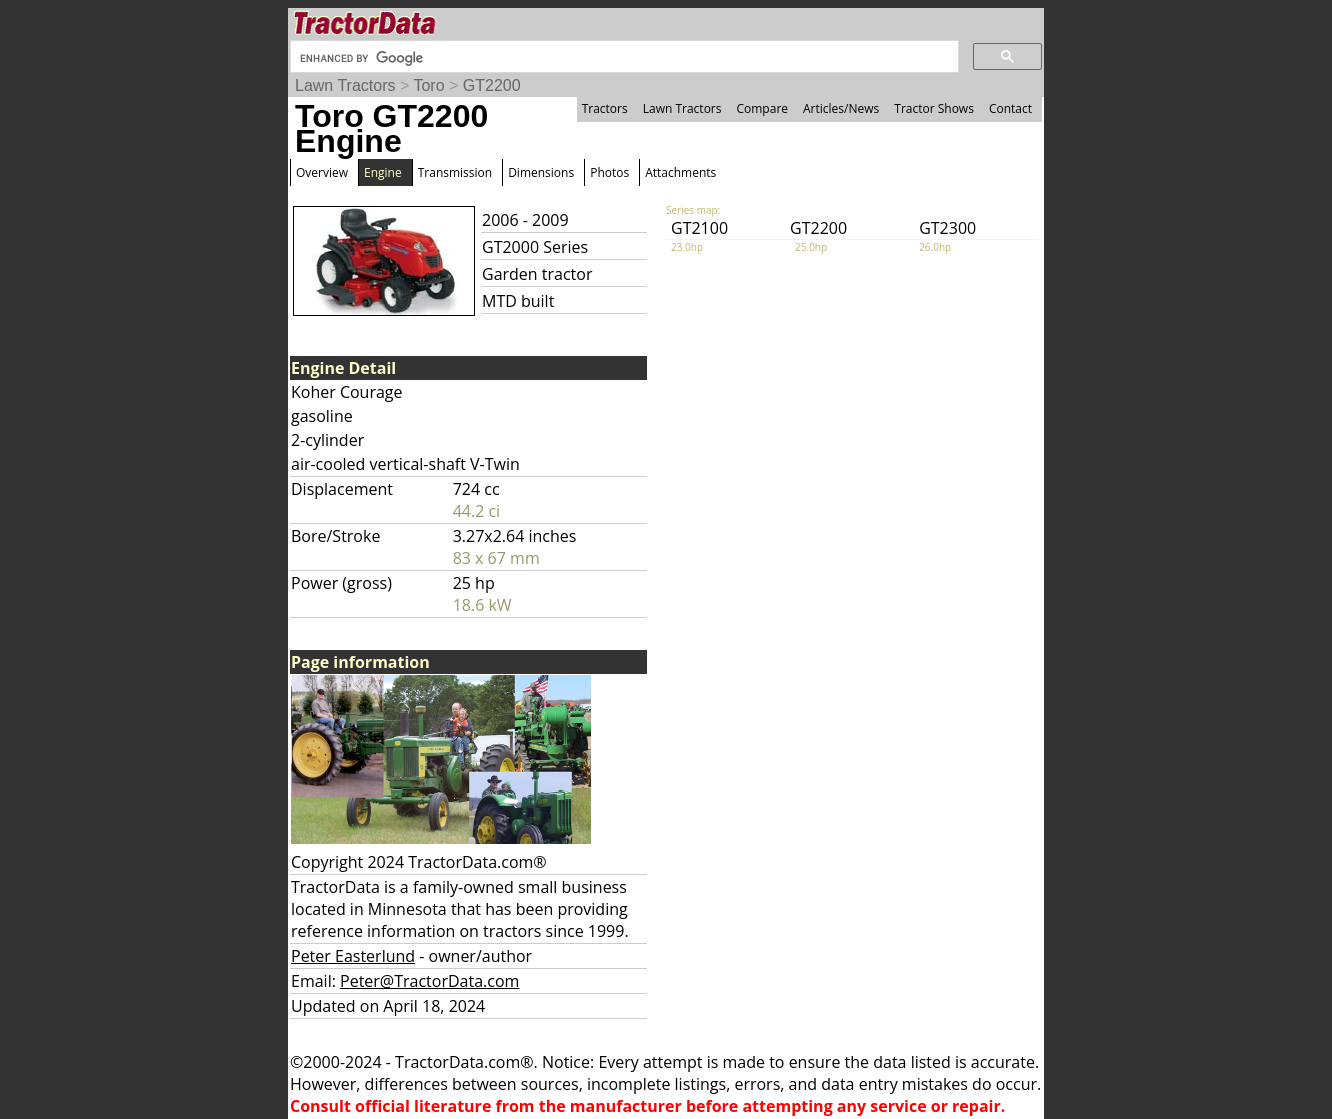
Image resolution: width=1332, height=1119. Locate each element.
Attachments (680, 172)
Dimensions (541, 172)
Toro (428, 85)
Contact (1010, 108)
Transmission (455, 172)
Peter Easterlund (353, 956)
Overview (322, 172)
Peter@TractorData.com (429, 981)
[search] (622, 58)
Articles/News (841, 108)
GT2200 (492, 85)
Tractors (605, 108)
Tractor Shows (934, 108)
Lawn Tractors (345, 85)
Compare (762, 108)
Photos (609, 172)
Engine (383, 172)
